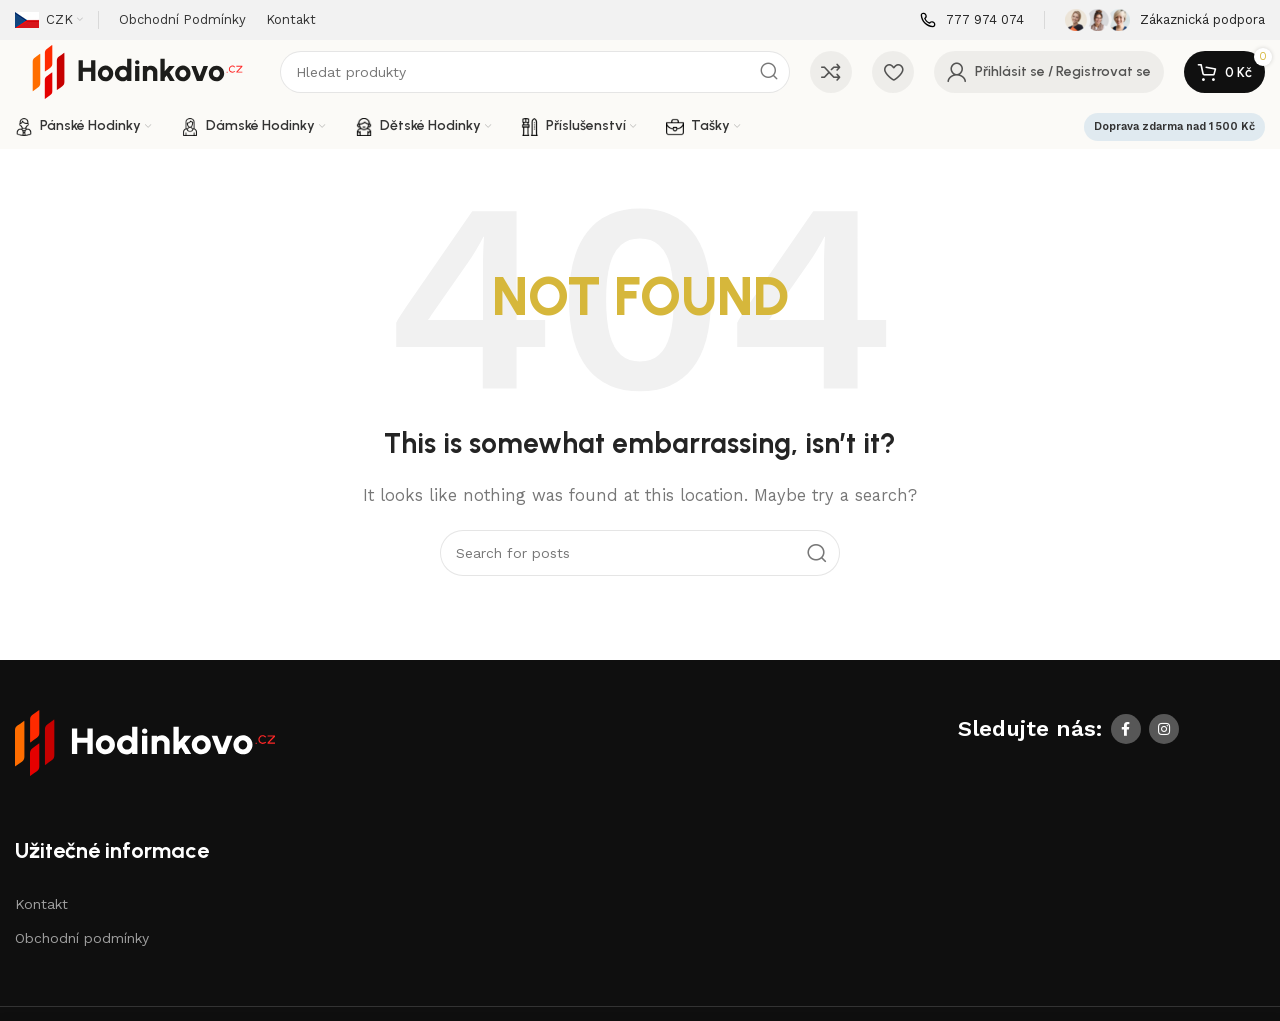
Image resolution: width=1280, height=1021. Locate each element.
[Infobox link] (972, 20)
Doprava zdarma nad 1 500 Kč (1174, 126)
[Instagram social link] (1164, 729)
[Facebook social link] (1126, 729)
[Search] (535, 72)
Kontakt (41, 904)
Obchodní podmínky (82, 938)
